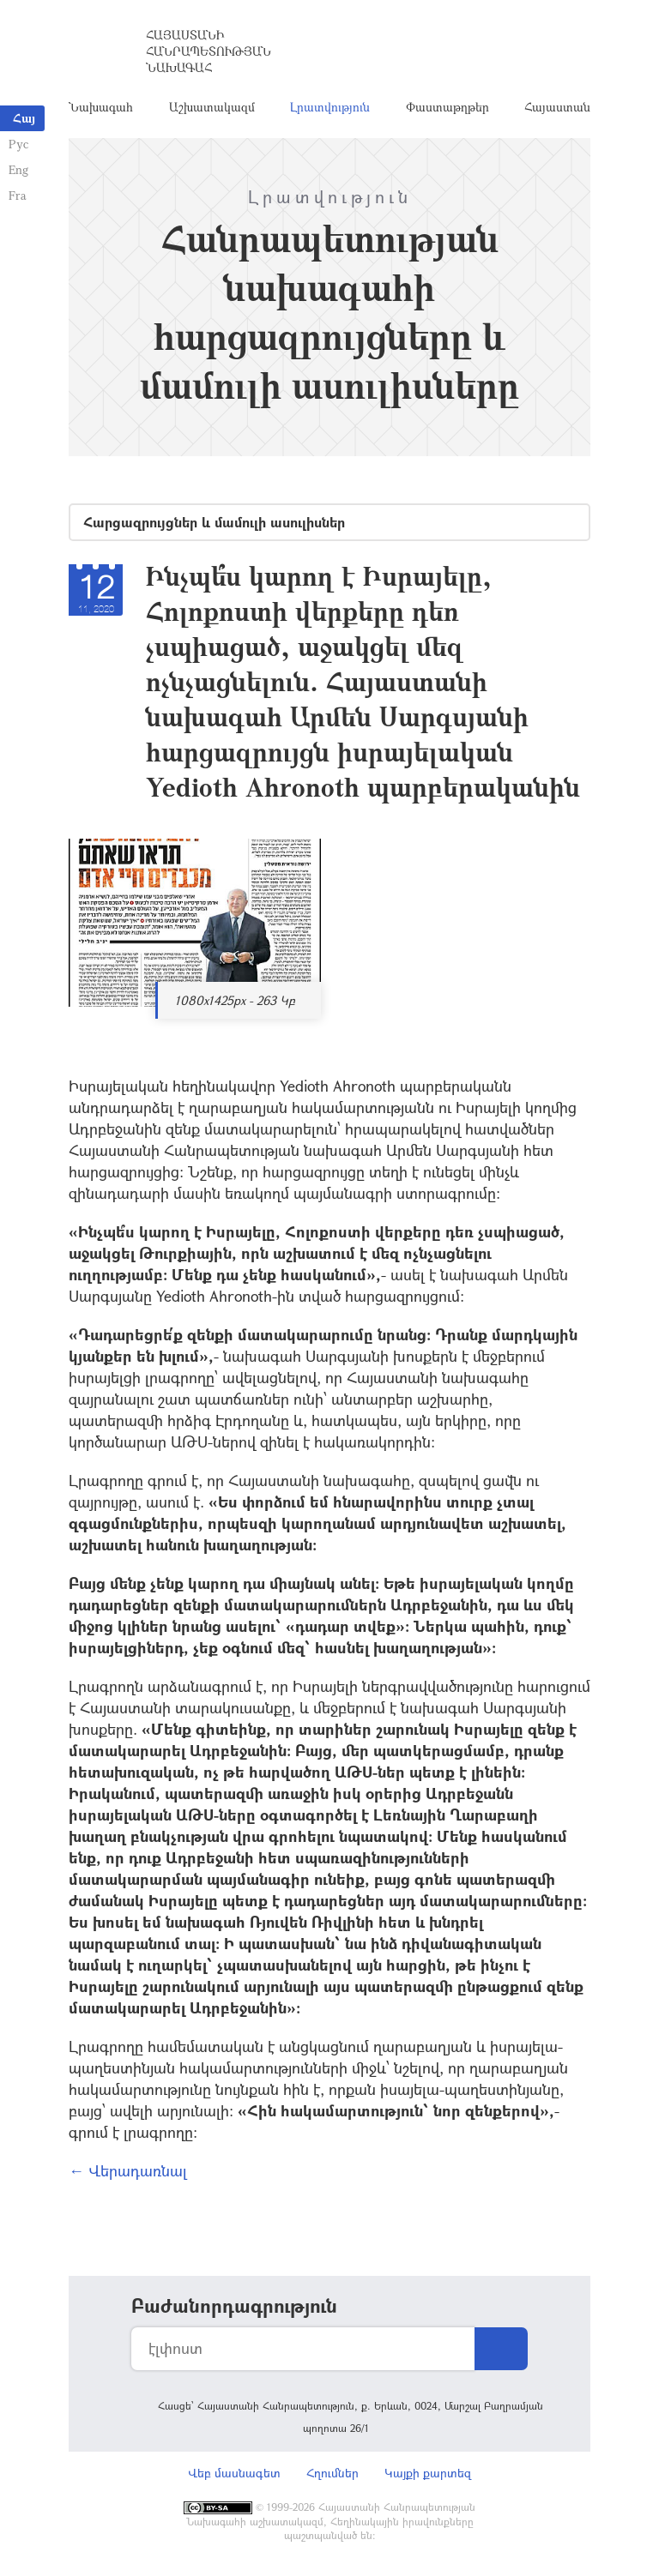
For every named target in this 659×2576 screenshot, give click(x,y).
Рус (18, 143)
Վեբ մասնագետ (234, 2473)
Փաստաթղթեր (447, 107)
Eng (18, 169)
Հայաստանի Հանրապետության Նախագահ (208, 51)
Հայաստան (557, 107)
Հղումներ (332, 2473)
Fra (18, 195)
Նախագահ (101, 107)
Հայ (24, 118)
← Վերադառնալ (128, 2170)
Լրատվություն (330, 107)
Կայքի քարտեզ (427, 2473)
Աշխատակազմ (212, 107)
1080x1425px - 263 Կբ (235, 1000)
